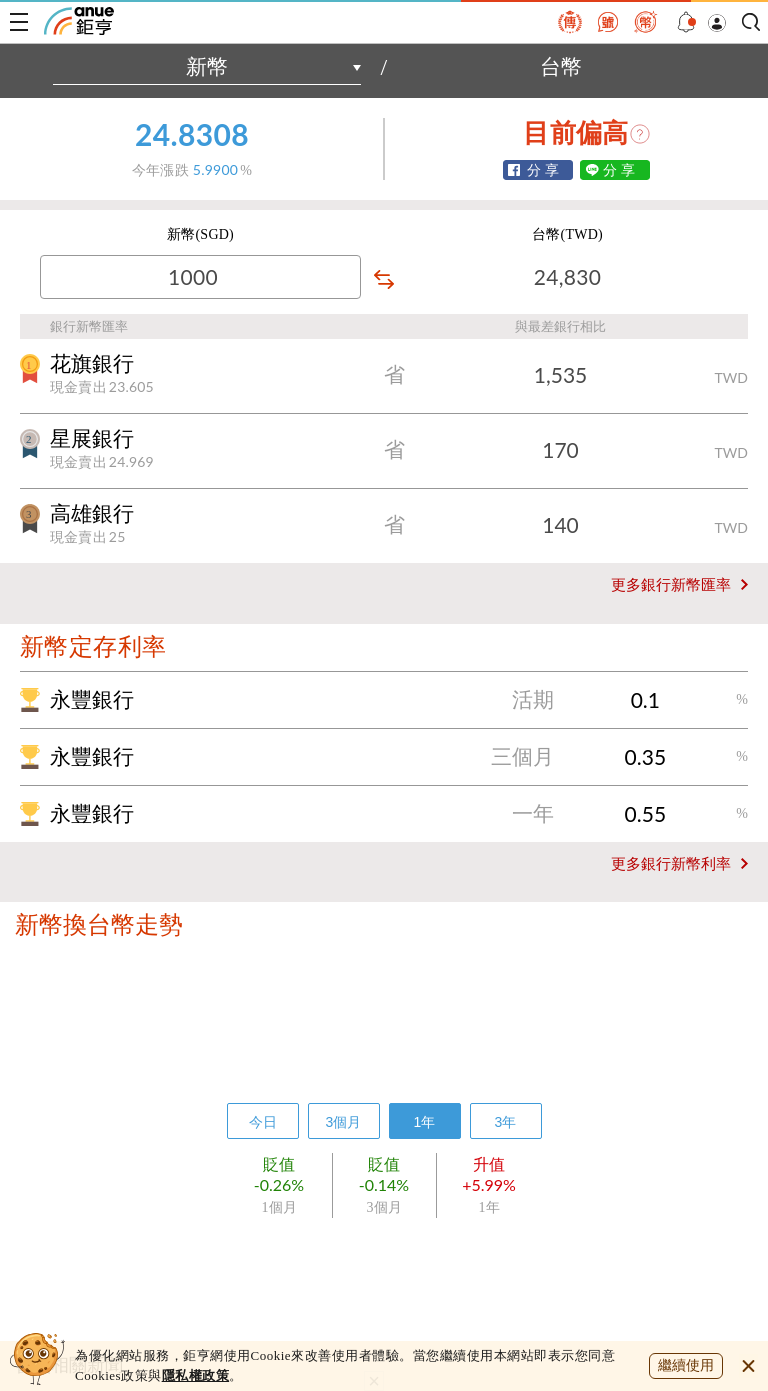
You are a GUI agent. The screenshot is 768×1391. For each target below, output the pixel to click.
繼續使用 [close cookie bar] (686, 1365)
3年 (506, 1122)
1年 (425, 1122)
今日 (263, 1122)
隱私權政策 (196, 1375)
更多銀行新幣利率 (671, 864)
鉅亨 (79, 21)
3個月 (344, 1122)
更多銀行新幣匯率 (671, 585)
